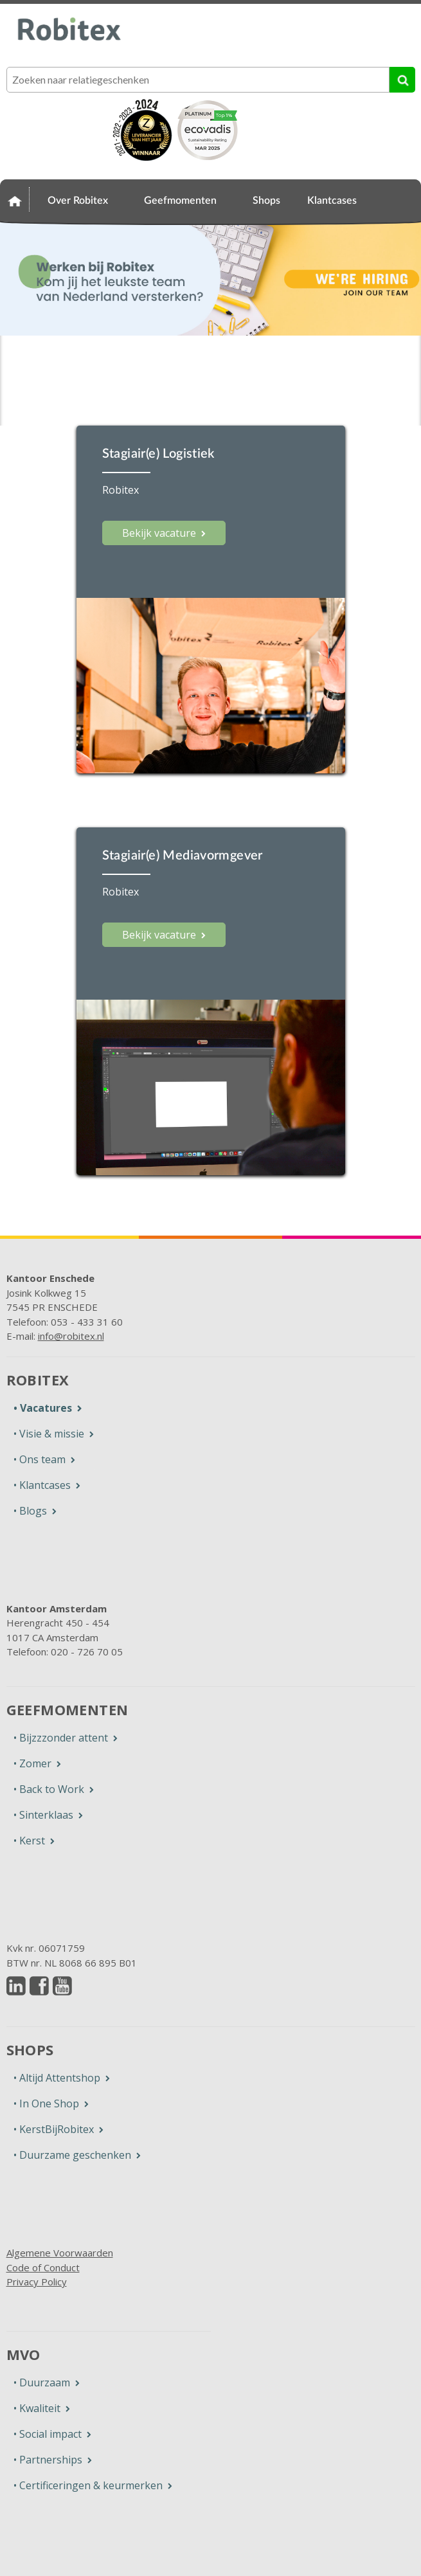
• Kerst (29, 1840)
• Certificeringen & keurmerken (88, 2485)
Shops (266, 200)
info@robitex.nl (71, 1335)
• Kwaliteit (36, 2408)
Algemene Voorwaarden (59, 2252)
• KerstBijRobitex (53, 2129)
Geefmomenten (180, 200)
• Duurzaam (41, 2382)
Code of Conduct (43, 2267)
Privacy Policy (36, 2281)
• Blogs (30, 1511)
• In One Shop (46, 2103)
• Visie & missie (48, 1434)
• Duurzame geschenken (72, 2155)
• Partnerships (47, 2460)
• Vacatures (42, 1408)
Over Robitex (78, 200)
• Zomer (32, 1763)
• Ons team (39, 1459)
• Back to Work (48, 1789)
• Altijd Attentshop (56, 2078)
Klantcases (332, 200)
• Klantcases (42, 1485)
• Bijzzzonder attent (60, 1738)
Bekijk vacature (159, 533)
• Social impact (47, 2434)
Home (15, 198)
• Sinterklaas (43, 1815)
